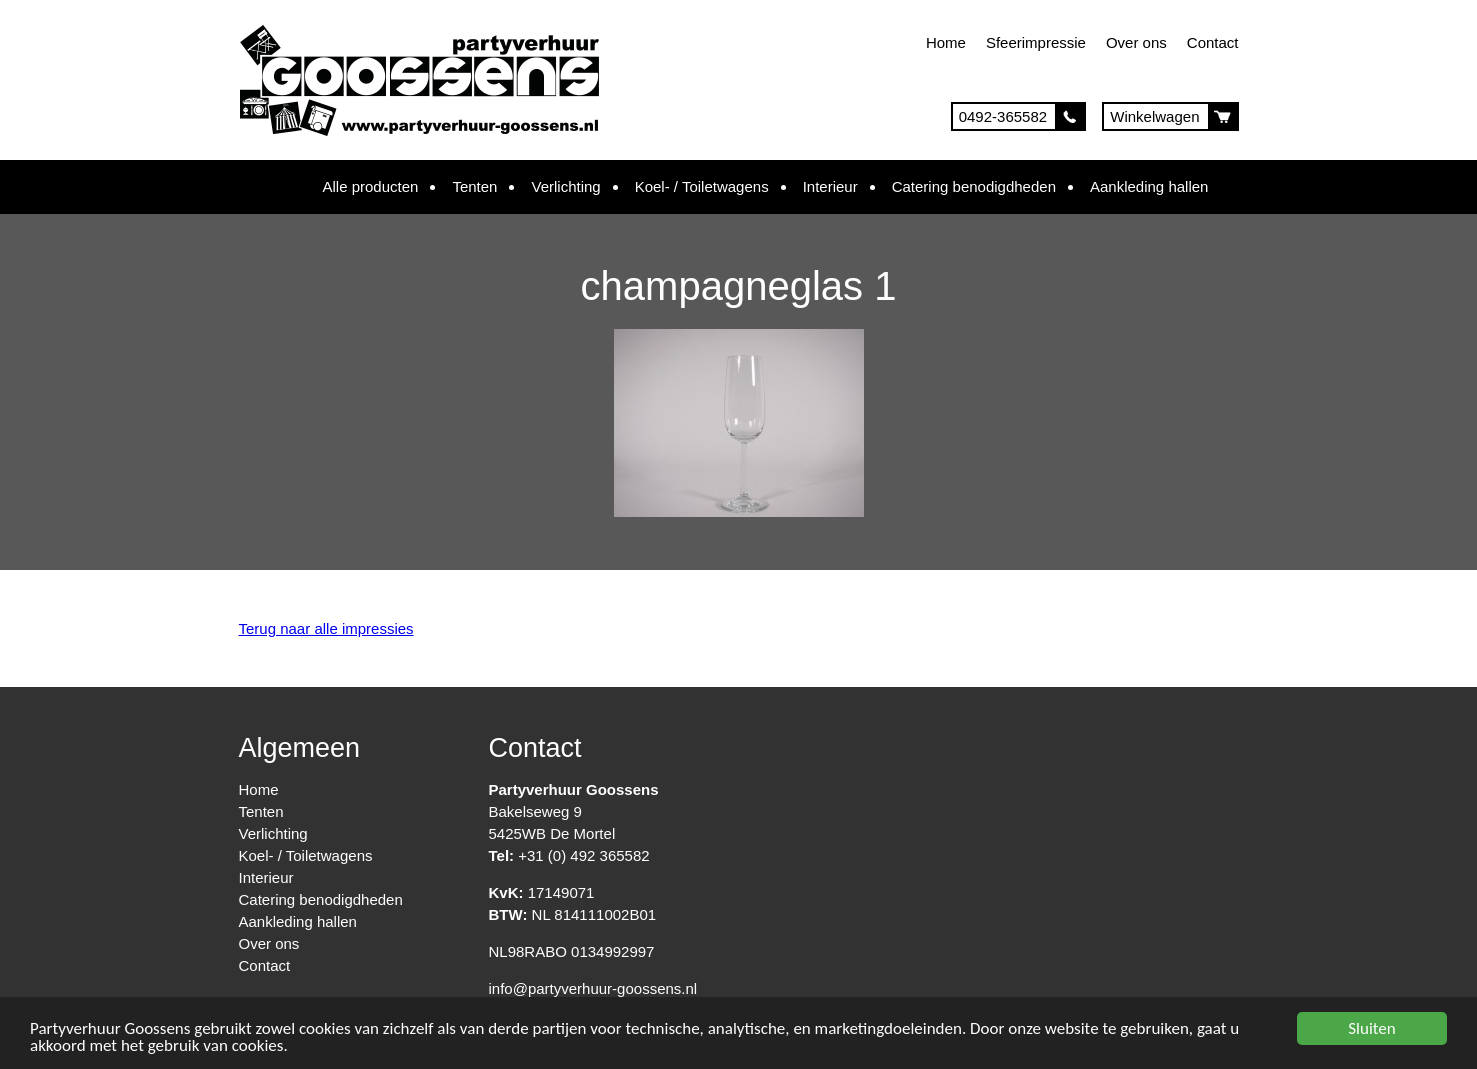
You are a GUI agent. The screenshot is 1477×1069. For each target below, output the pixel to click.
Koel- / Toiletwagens (702, 186)
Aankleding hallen (1149, 186)
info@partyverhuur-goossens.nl (593, 988)
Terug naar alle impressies (326, 628)
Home (946, 42)
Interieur (830, 186)
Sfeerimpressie (1036, 42)
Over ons (1136, 42)
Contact (1213, 42)
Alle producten (371, 186)
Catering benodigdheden (974, 186)
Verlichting (565, 186)
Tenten (474, 186)
